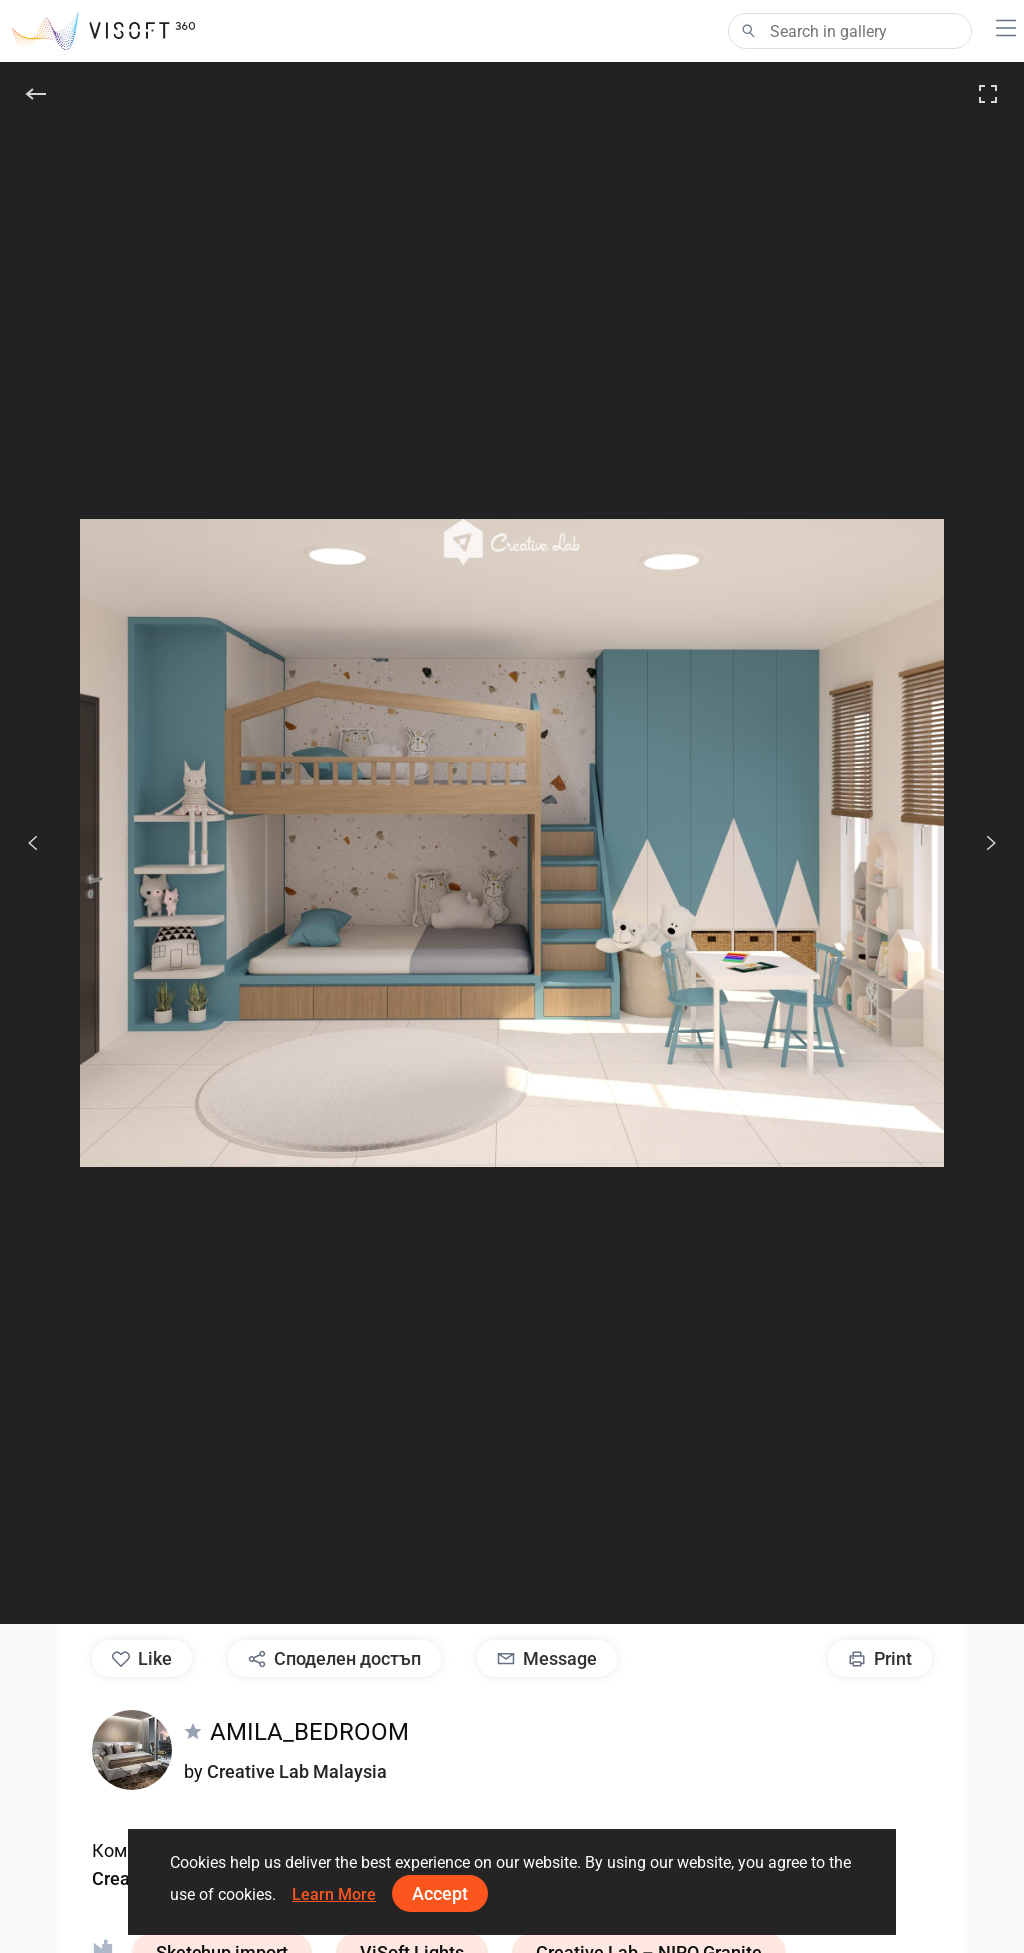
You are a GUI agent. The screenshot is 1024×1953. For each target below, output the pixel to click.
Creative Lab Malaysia (297, 1771)
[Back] (36, 94)
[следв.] (980, 843)
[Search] (850, 31)
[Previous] (33, 843)
